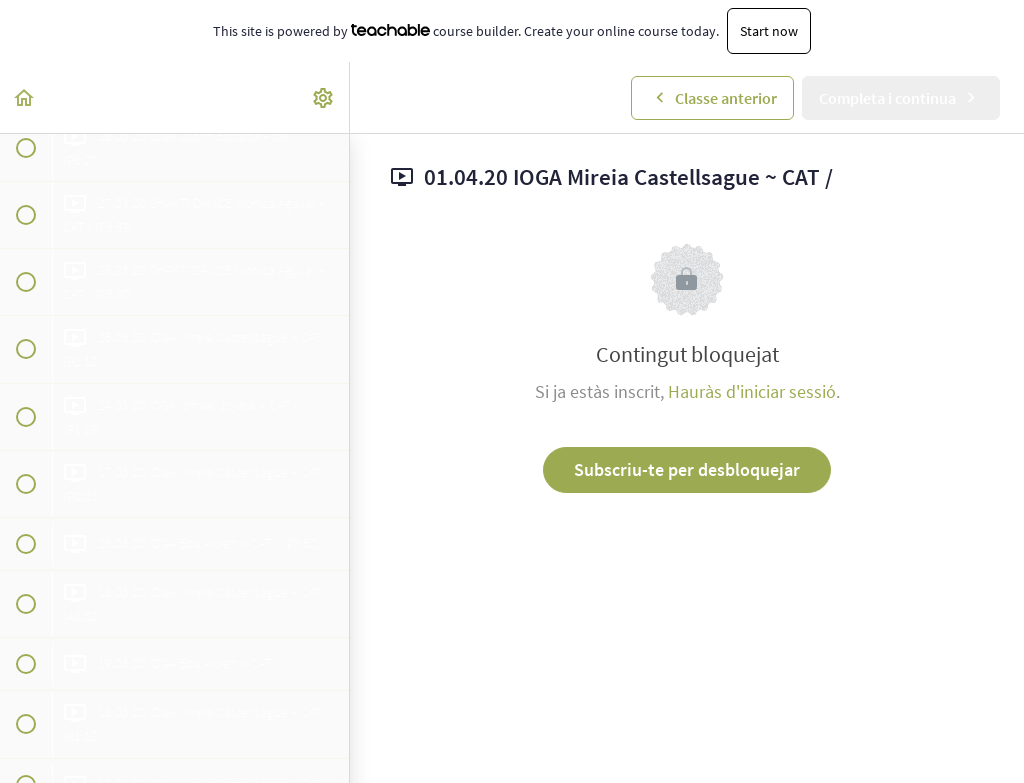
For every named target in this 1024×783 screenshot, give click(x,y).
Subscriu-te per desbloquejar (687, 469)
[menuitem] (324, 97)
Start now (769, 31)
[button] (25, 97)
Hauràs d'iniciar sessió (752, 391)
